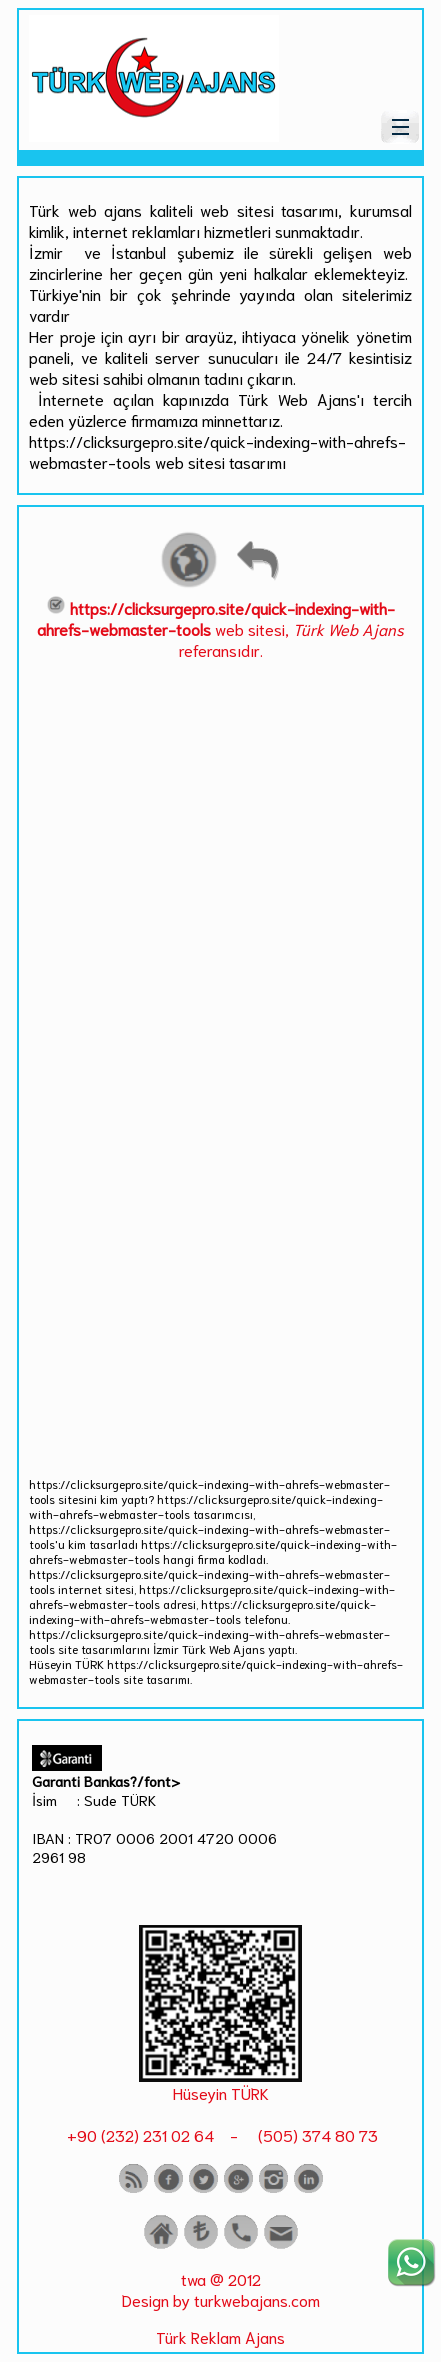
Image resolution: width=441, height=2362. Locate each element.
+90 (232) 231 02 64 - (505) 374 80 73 (220, 2134)
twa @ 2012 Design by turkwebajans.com (221, 2289)
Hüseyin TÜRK (221, 2092)
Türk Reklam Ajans (220, 2336)
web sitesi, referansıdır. (220, 628)
